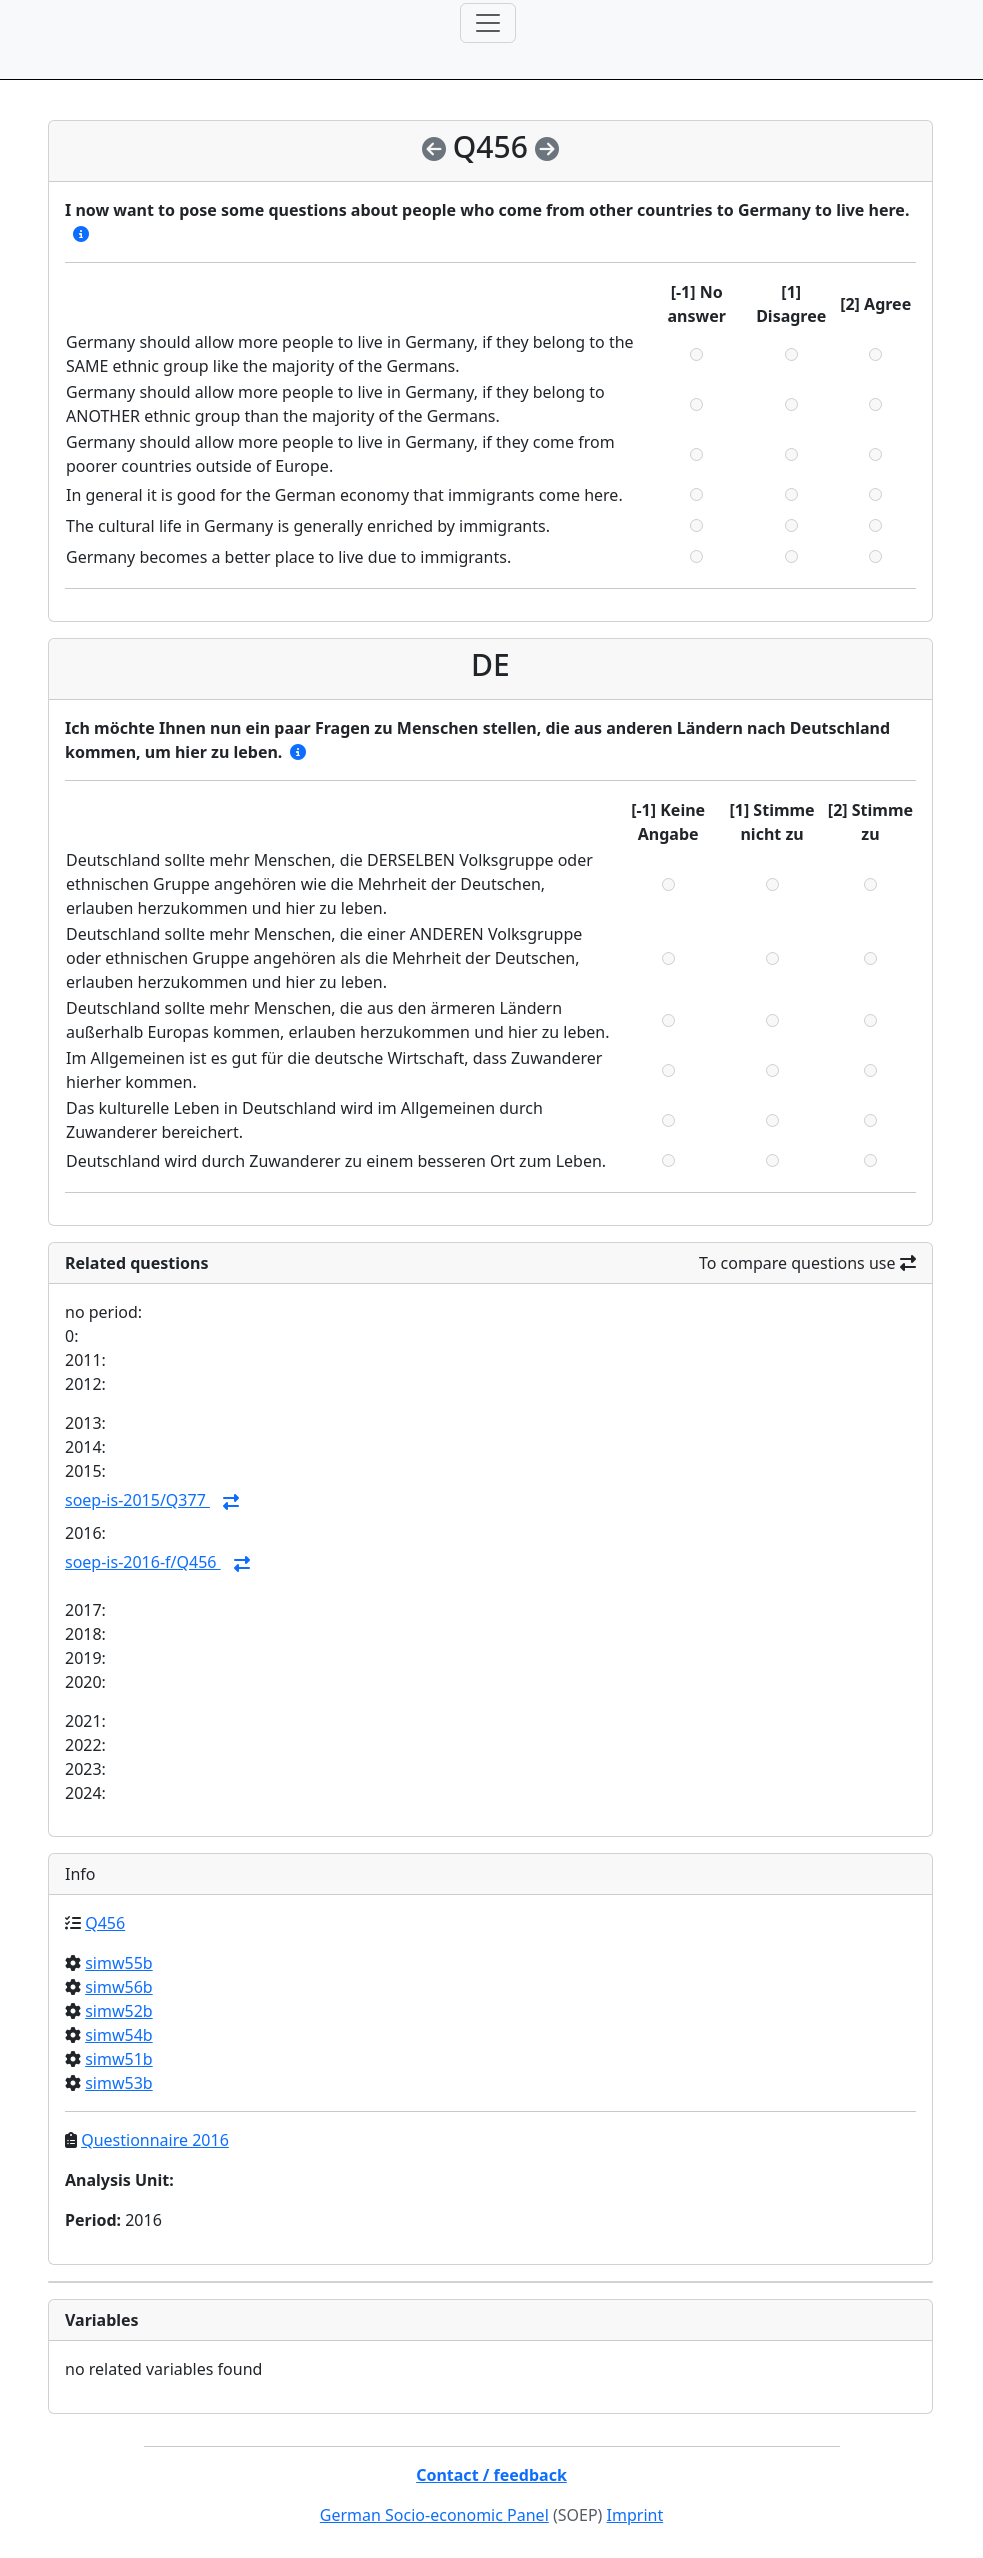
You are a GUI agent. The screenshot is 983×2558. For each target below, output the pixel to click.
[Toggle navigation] (488, 23)
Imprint (635, 2515)
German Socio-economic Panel (434, 2515)
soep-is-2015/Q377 (137, 1500)
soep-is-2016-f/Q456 (143, 1562)
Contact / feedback (491, 2475)
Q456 (105, 1923)
